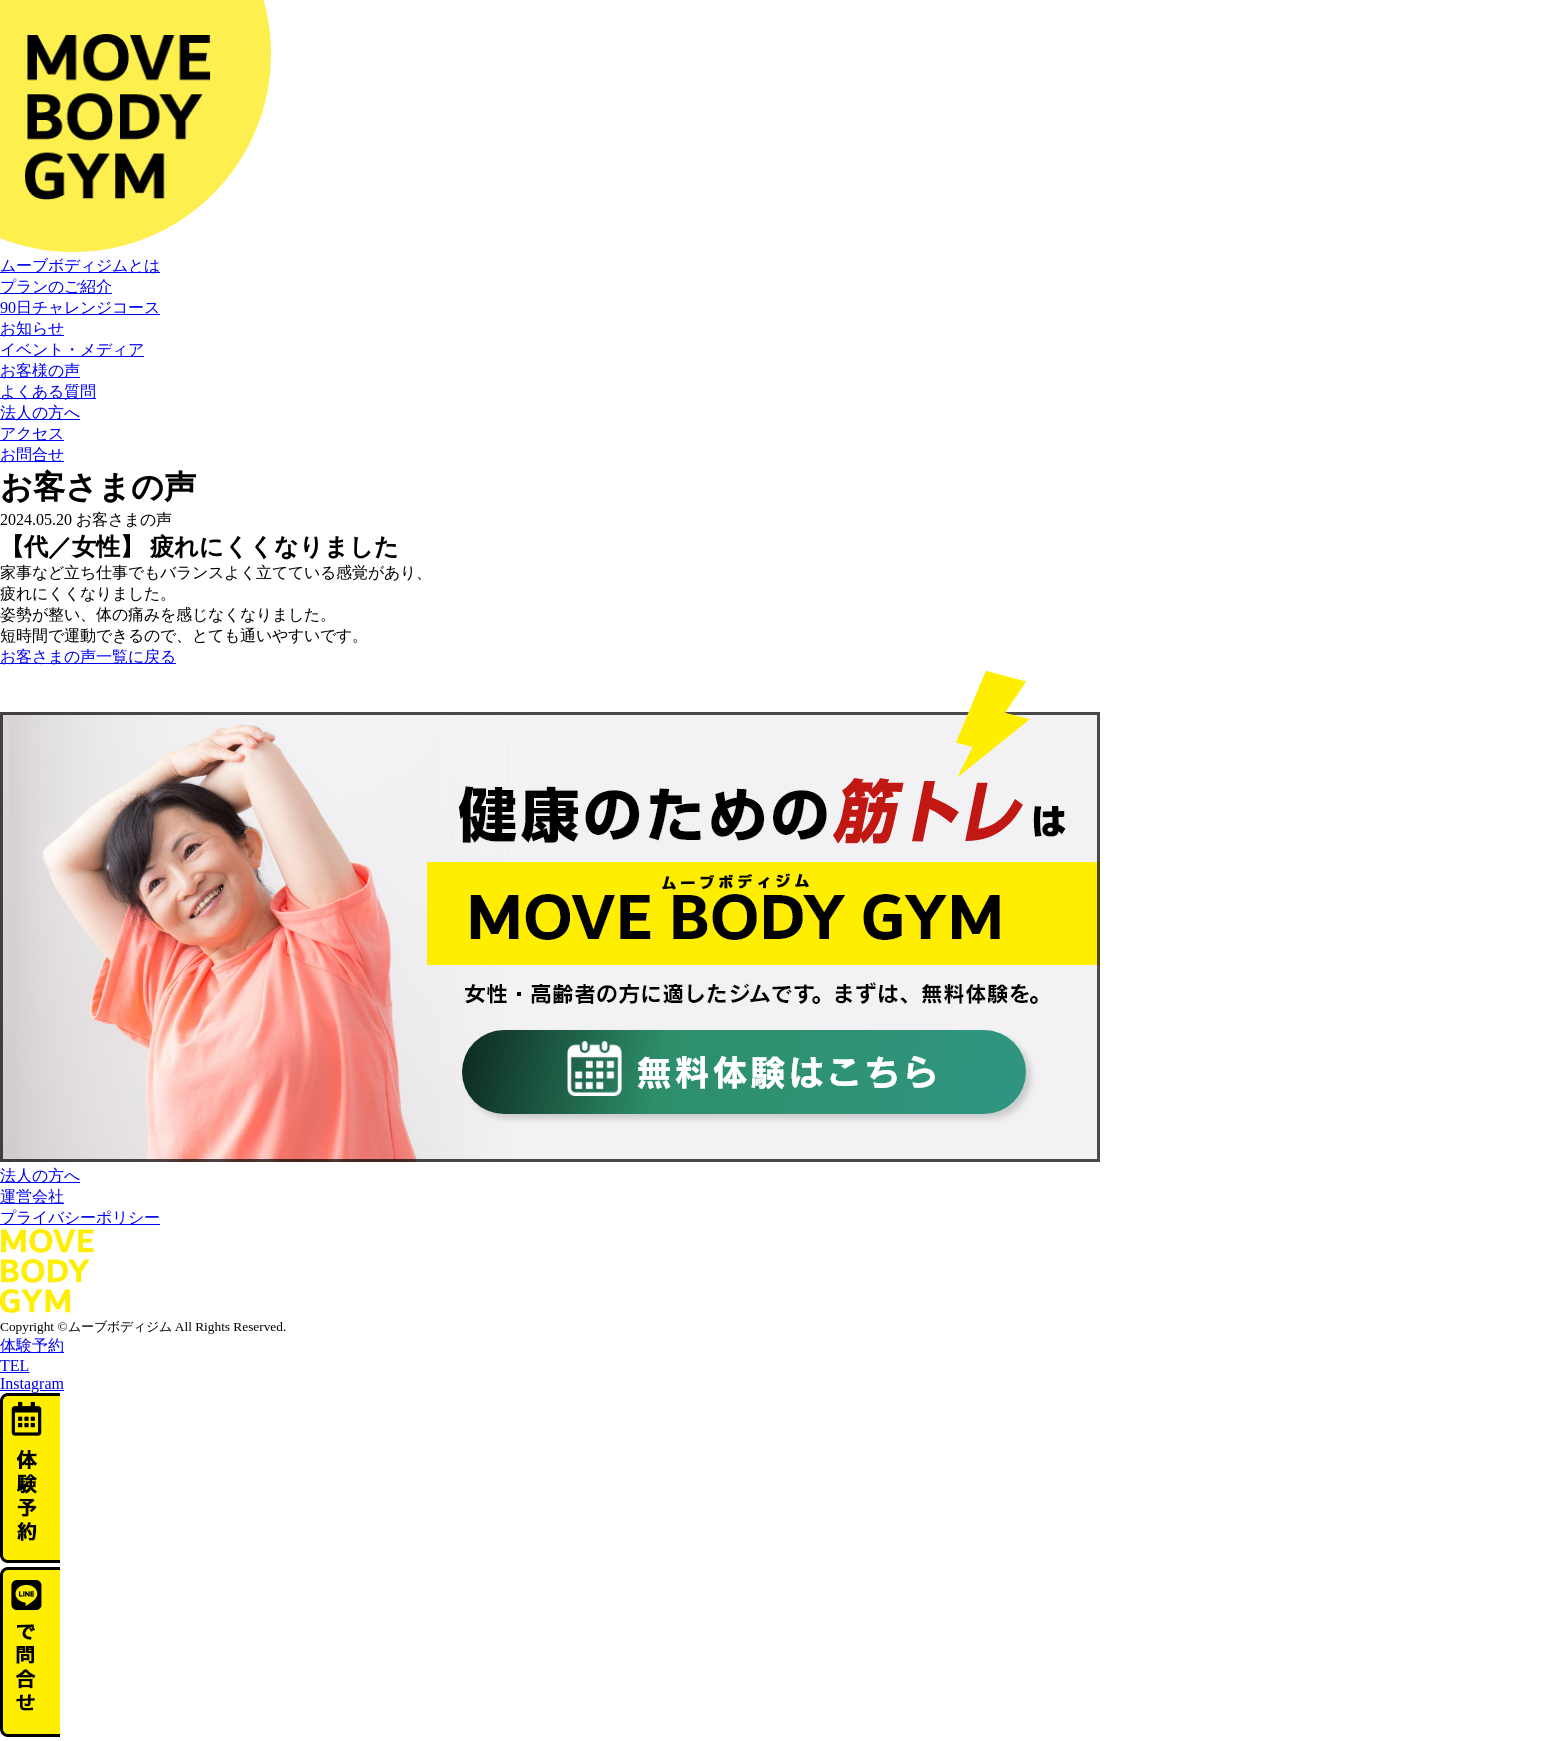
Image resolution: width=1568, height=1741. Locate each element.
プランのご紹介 (56, 286)
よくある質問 (48, 391)
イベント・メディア (72, 349)
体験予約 (32, 1345)
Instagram (32, 1383)
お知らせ (32, 328)
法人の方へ (40, 412)
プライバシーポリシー (80, 1217)
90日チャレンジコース (80, 307)
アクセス (32, 433)
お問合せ (32, 454)
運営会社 (32, 1196)
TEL (14, 1365)
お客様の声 (40, 370)
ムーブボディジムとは (80, 265)
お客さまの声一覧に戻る (88, 656)
